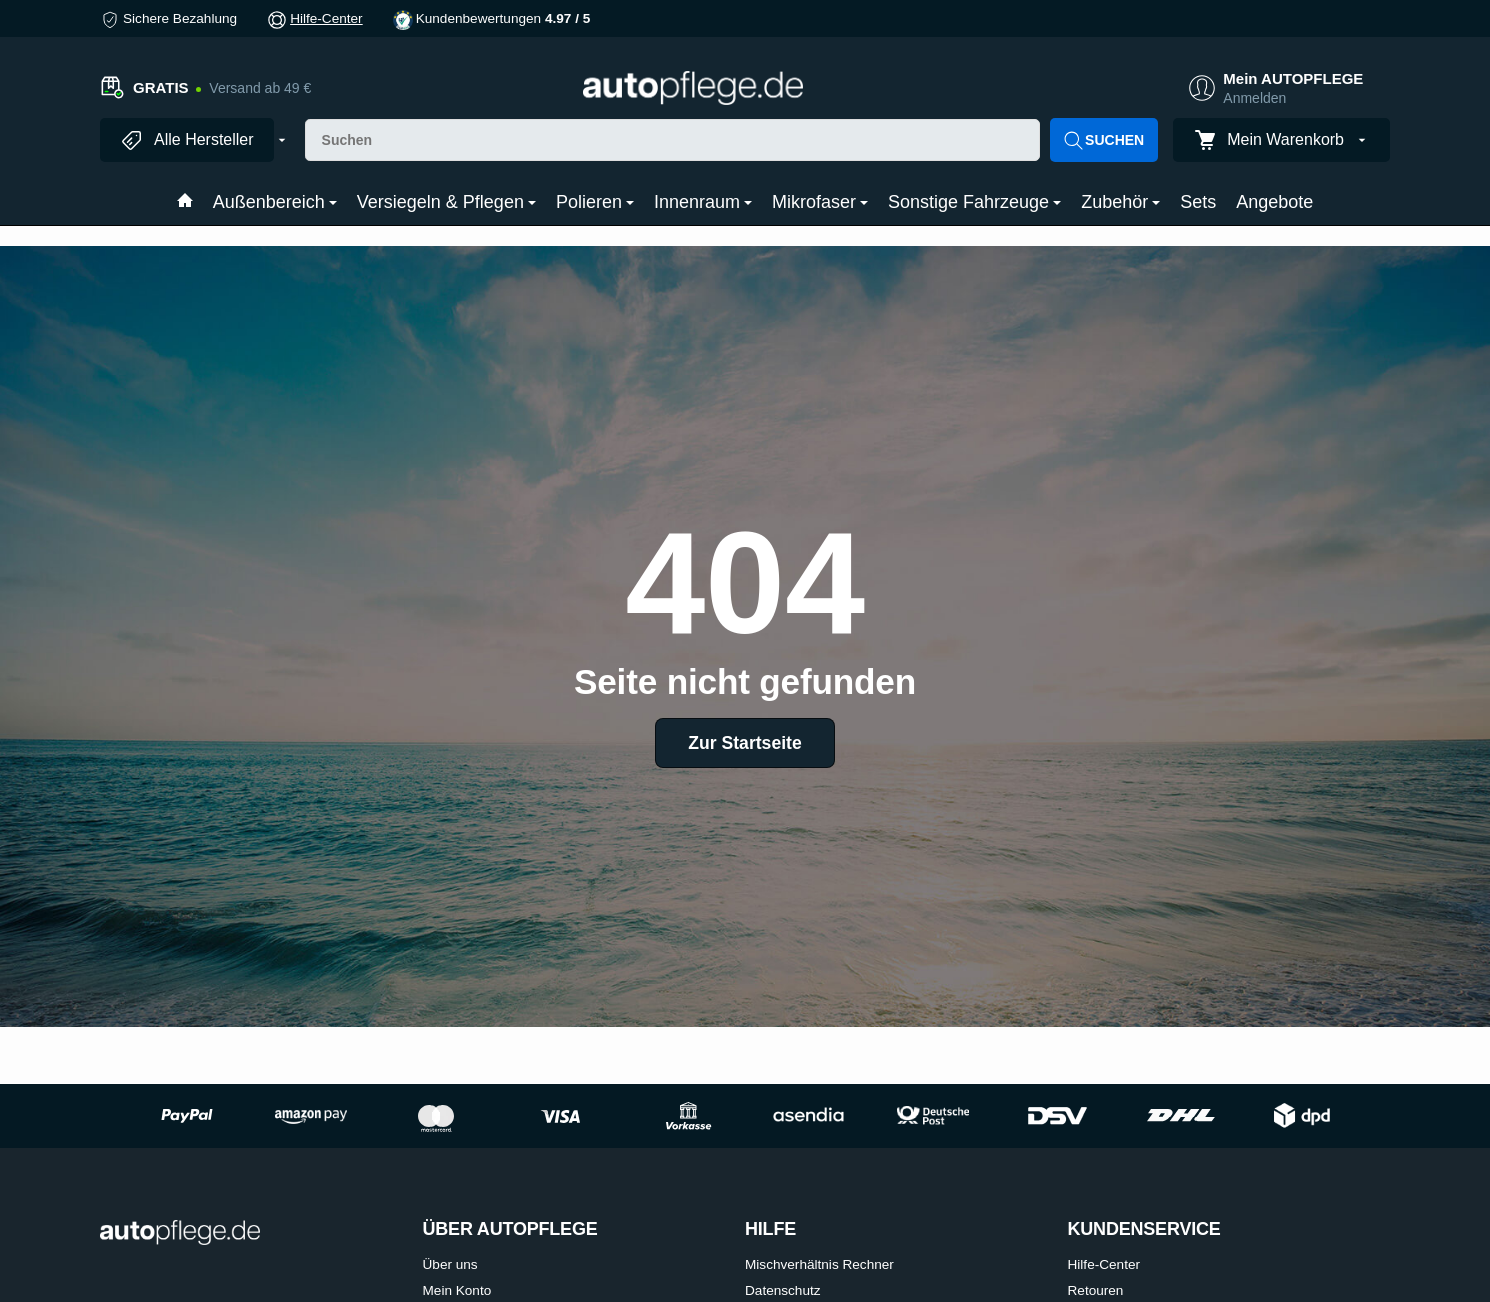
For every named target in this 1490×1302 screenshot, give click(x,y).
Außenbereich (275, 202)
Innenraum (703, 202)
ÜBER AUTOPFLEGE (510, 1229)
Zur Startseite (744, 743)
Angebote (1274, 202)
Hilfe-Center (326, 18)
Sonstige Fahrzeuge (974, 202)
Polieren (595, 202)
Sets (1198, 202)
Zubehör (1120, 202)
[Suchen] (673, 140)
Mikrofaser (820, 202)
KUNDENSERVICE (1144, 1229)
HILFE (770, 1229)
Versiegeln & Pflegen (446, 202)
